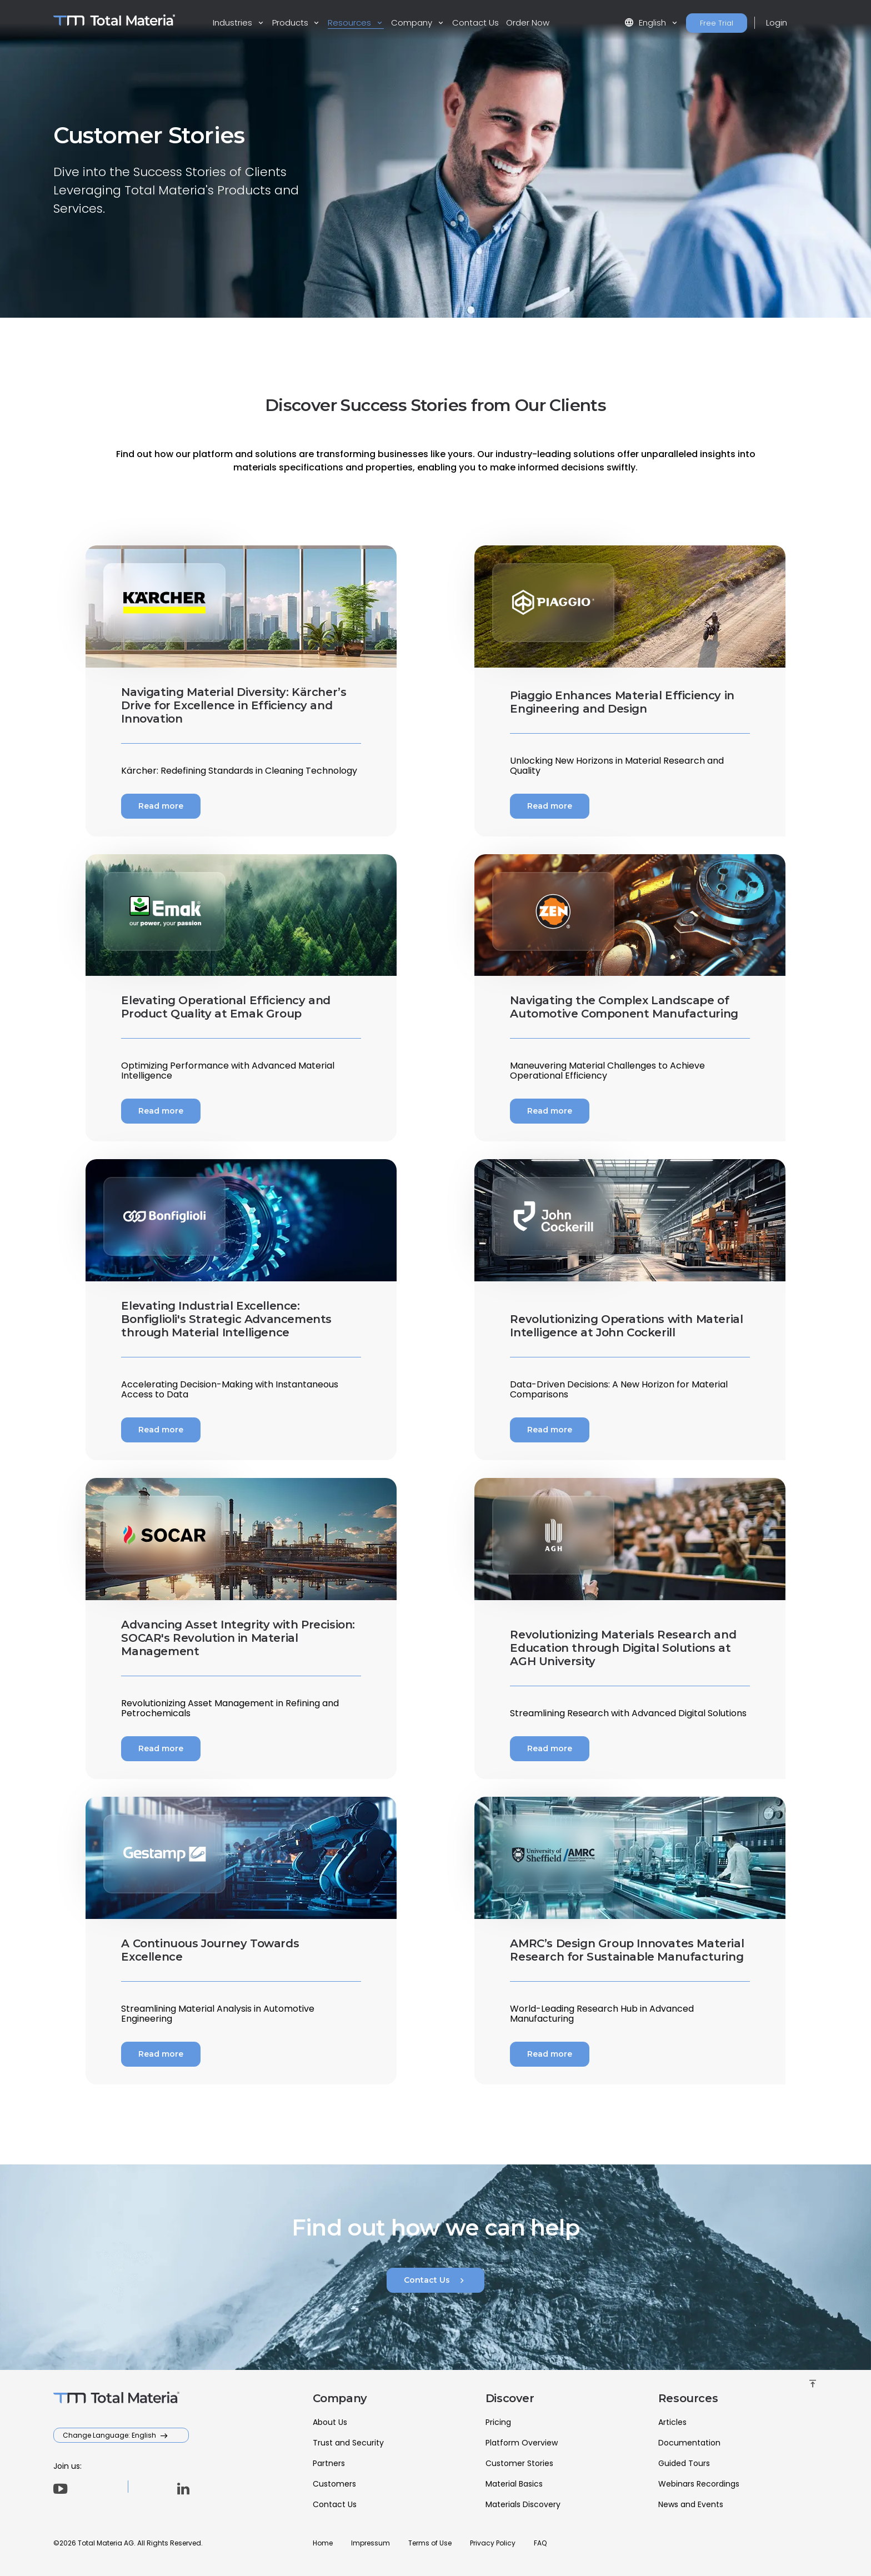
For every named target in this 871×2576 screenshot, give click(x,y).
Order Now (527, 22)
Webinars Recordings (698, 2483)
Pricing (498, 2422)
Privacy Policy (492, 2543)
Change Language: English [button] (110, 2435)
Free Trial (716, 23)
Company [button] (412, 22)
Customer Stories (519, 2463)
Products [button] (291, 22)
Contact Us (475, 22)
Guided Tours (684, 2463)
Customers (334, 2483)
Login (776, 22)
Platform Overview (521, 2442)
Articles (672, 2422)
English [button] (646, 22)
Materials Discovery (522, 2504)
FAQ (540, 2543)
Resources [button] (350, 22)
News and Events (690, 2504)
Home (323, 2543)
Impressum (370, 2543)
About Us (330, 2422)
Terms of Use (430, 2543)
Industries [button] (233, 22)
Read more (160, 806)
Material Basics (514, 2483)
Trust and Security (348, 2442)
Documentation (689, 2442)
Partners (329, 2463)
